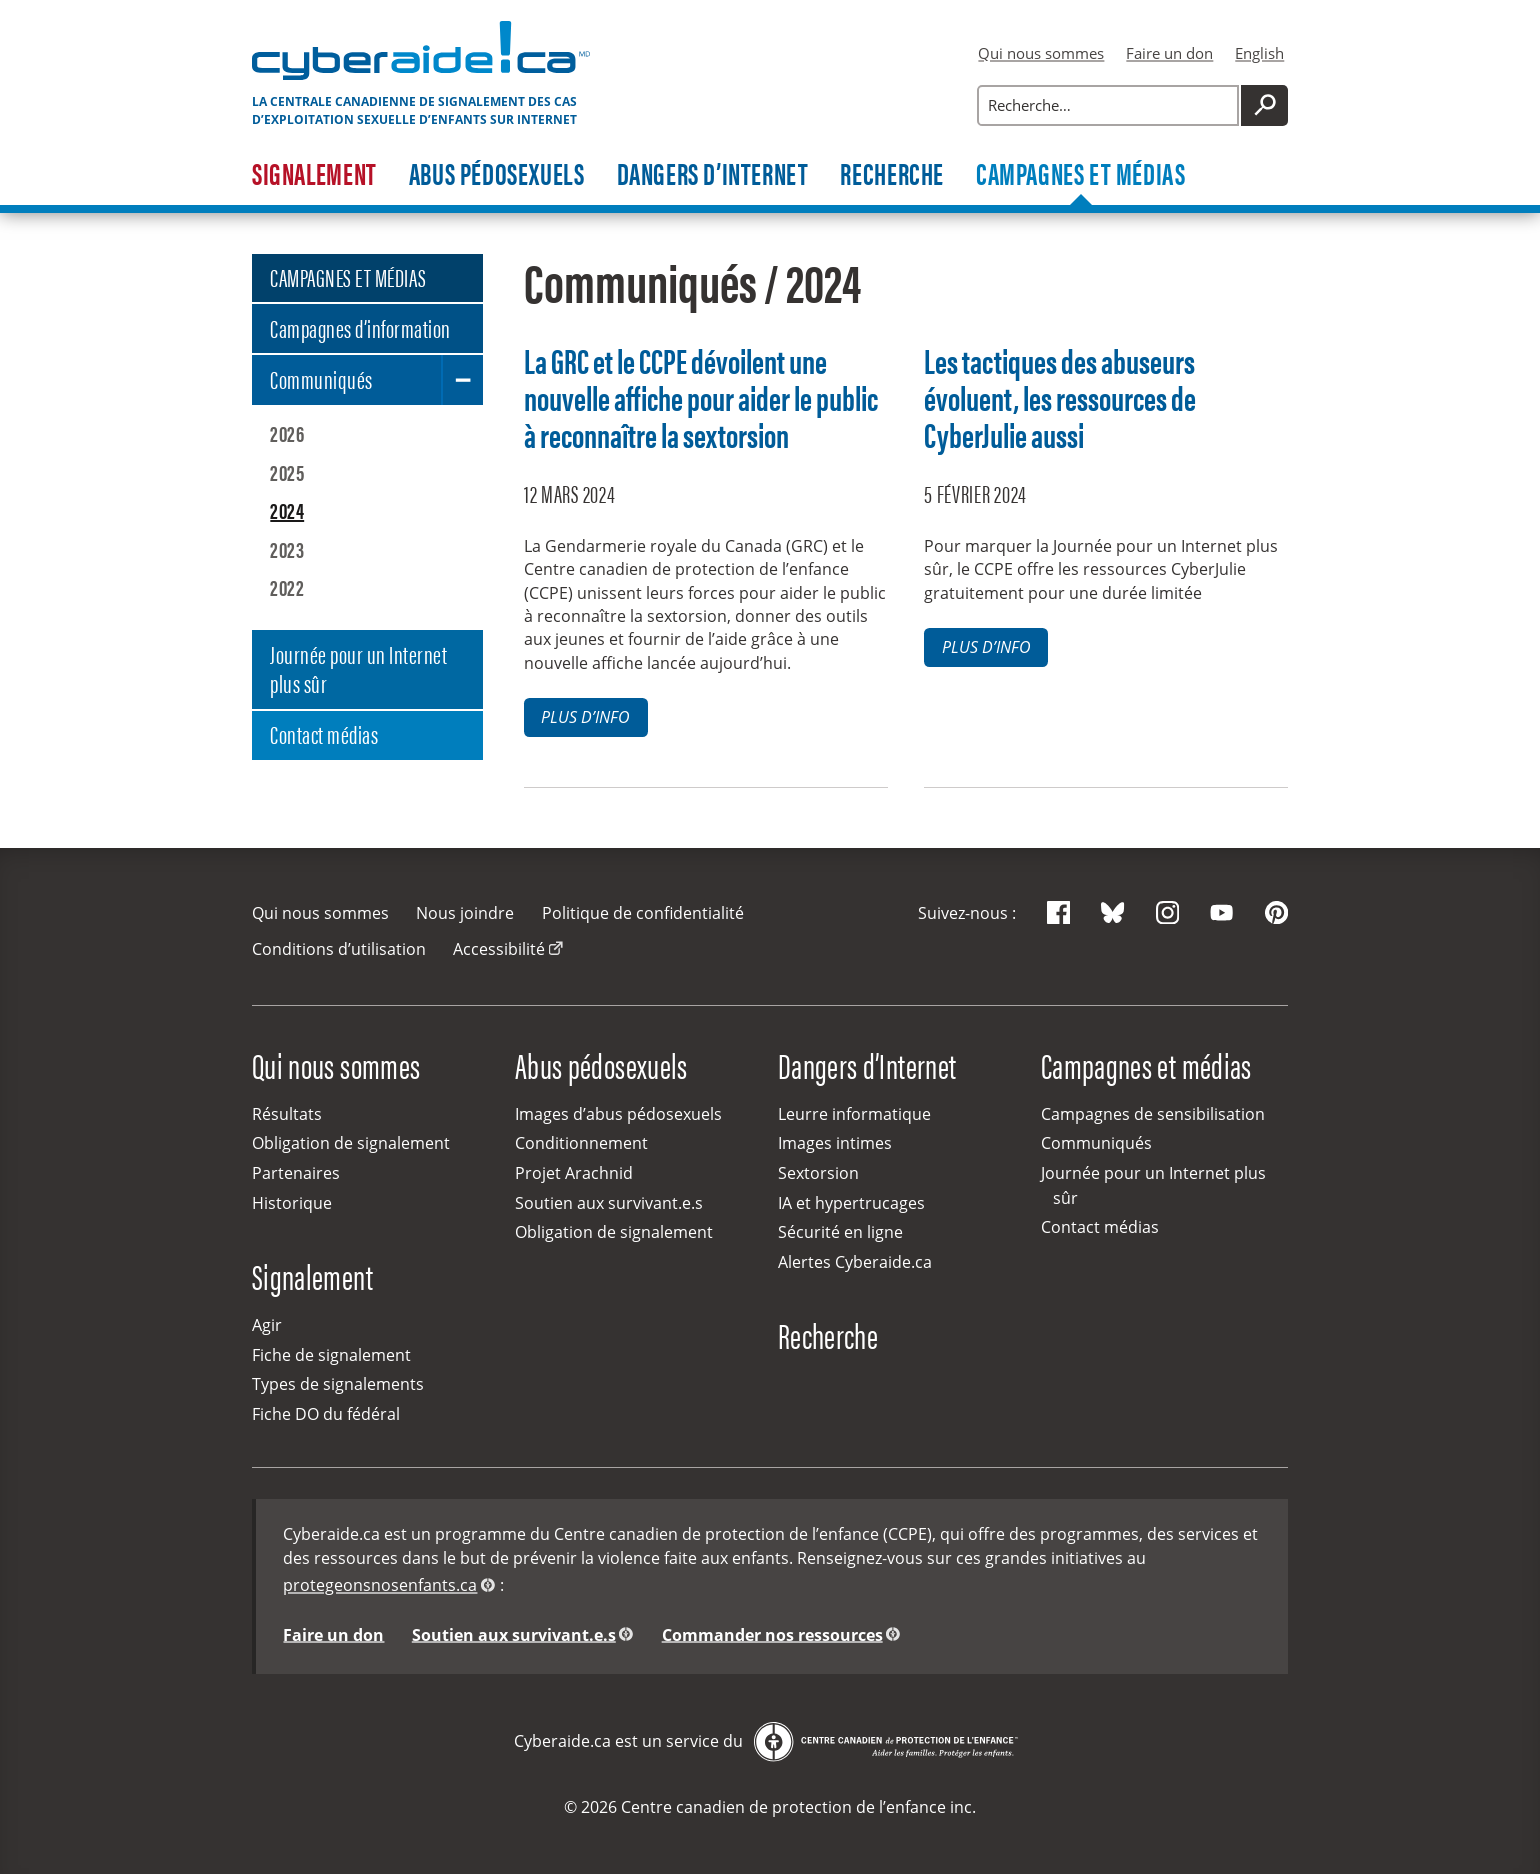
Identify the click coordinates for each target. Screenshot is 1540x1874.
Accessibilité (499, 949)
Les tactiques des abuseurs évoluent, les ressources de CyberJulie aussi (1060, 397)
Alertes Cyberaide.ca (855, 1262)
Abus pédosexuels (497, 174)
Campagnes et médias (1081, 174)
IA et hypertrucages (851, 1203)
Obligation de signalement (351, 1143)
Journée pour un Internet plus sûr (358, 668)
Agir (267, 1325)
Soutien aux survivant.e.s (609, 1203)
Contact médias (324, 733)
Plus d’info (585, 717)
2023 (287, 549)
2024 (287, 510)
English (1259, 53)
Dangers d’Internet (713, 174)
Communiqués (321, 378)
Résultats (287, 1114)
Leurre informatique (854, 1114)
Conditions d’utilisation (339, 949)
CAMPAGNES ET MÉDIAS (348, 276)
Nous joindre (465, 913)
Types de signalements (338, 1384)
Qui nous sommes (1041, 53)
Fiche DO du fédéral (326, 1414)
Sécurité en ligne (840, 1232)
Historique (292, 1203)
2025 (287, 472)
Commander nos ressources (772, 1634)
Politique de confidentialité (643, 913)
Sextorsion (818, 1173)
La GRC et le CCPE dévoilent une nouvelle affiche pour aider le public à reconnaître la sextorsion (701, 397)
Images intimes (835, 1143)
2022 (287, 587)
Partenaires (296, 1173)
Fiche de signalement (331, 1355)
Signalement (314, 174)
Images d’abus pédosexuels (618, 1114)
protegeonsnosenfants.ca (380, 1585)
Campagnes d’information (360, 327)
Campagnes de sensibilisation (1153, 1114)
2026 (287, 433)
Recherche (892, 174)
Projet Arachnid (574, 1173)
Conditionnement (581, 1143)
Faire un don (1169, 53)
